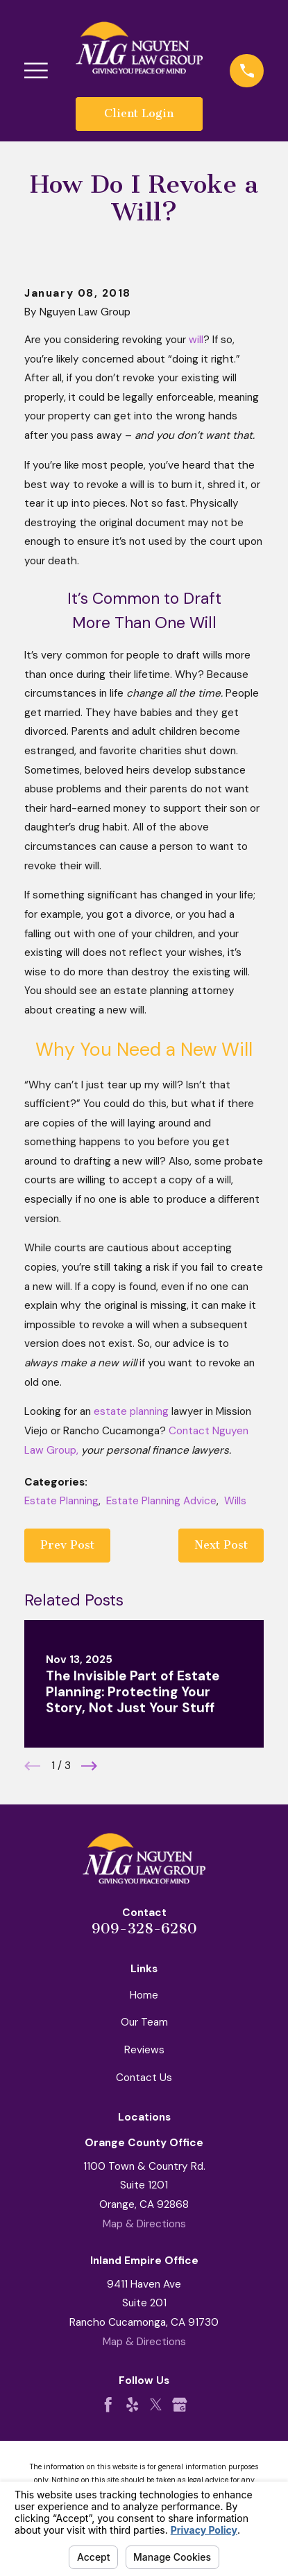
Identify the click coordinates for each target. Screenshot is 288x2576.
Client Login (138, 113)
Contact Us (144, 2078)
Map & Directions (144, 2224)
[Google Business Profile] (179, 2404)
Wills (235, 1501)
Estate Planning (61, 1501)
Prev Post (67, 1544)
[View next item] (89, 1766)
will (196, 340)
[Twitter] (156, 2404)
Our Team (144, 2022)
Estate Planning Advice (161, 1501)
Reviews (144, 2050)
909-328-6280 (144, 1928)
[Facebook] (108, 2404)
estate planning (131, 1411)
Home (144, 1995)
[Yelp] (132, 2404)
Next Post (221, 1544)
